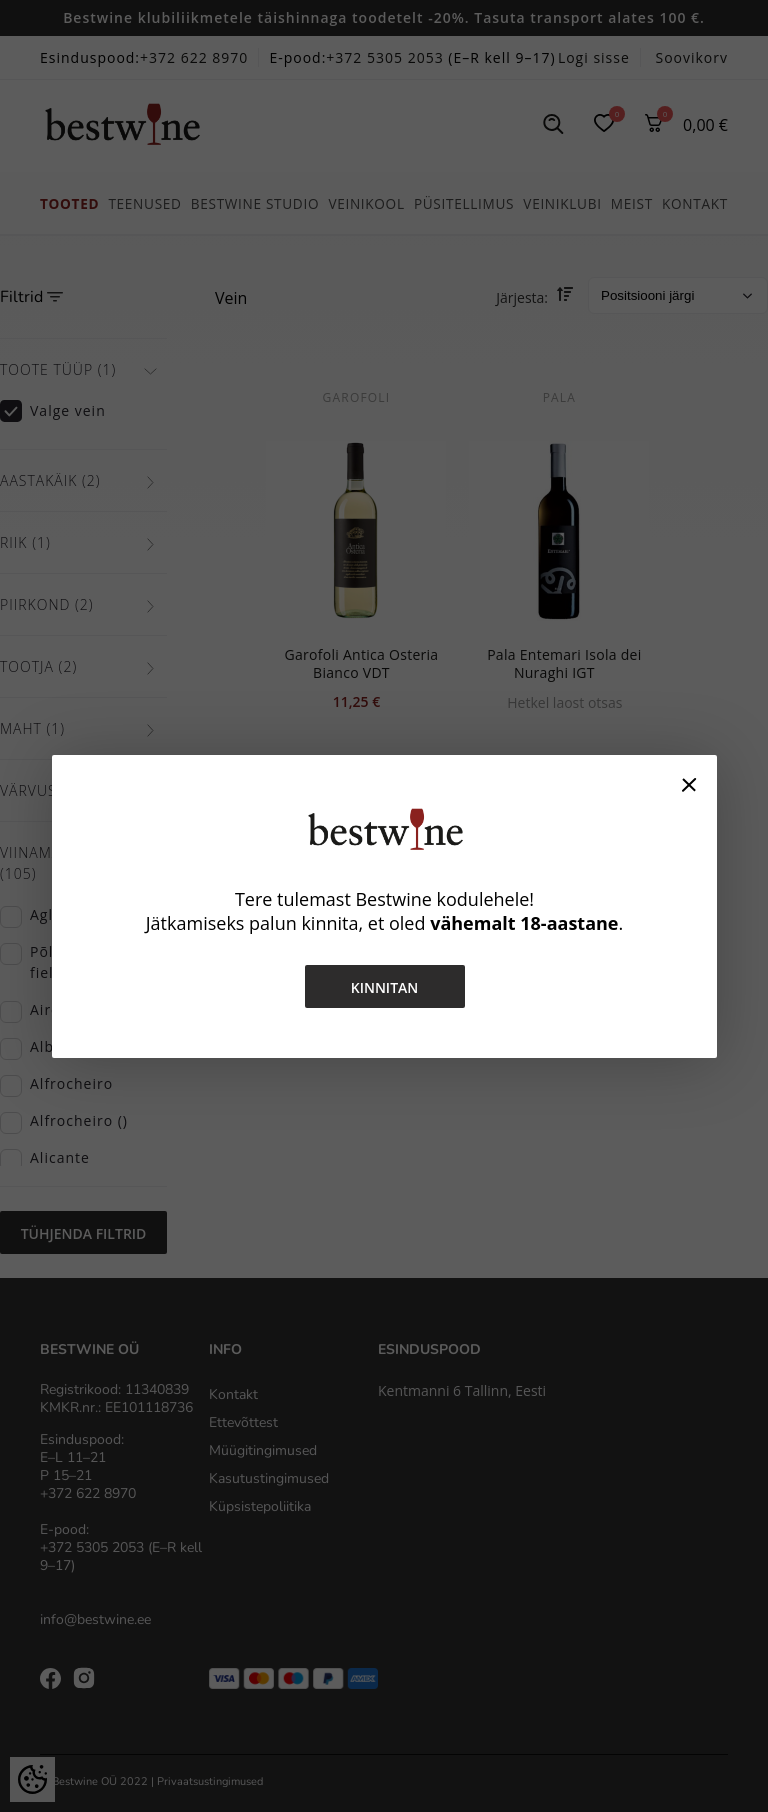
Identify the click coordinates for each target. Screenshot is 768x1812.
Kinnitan (384, 987)
